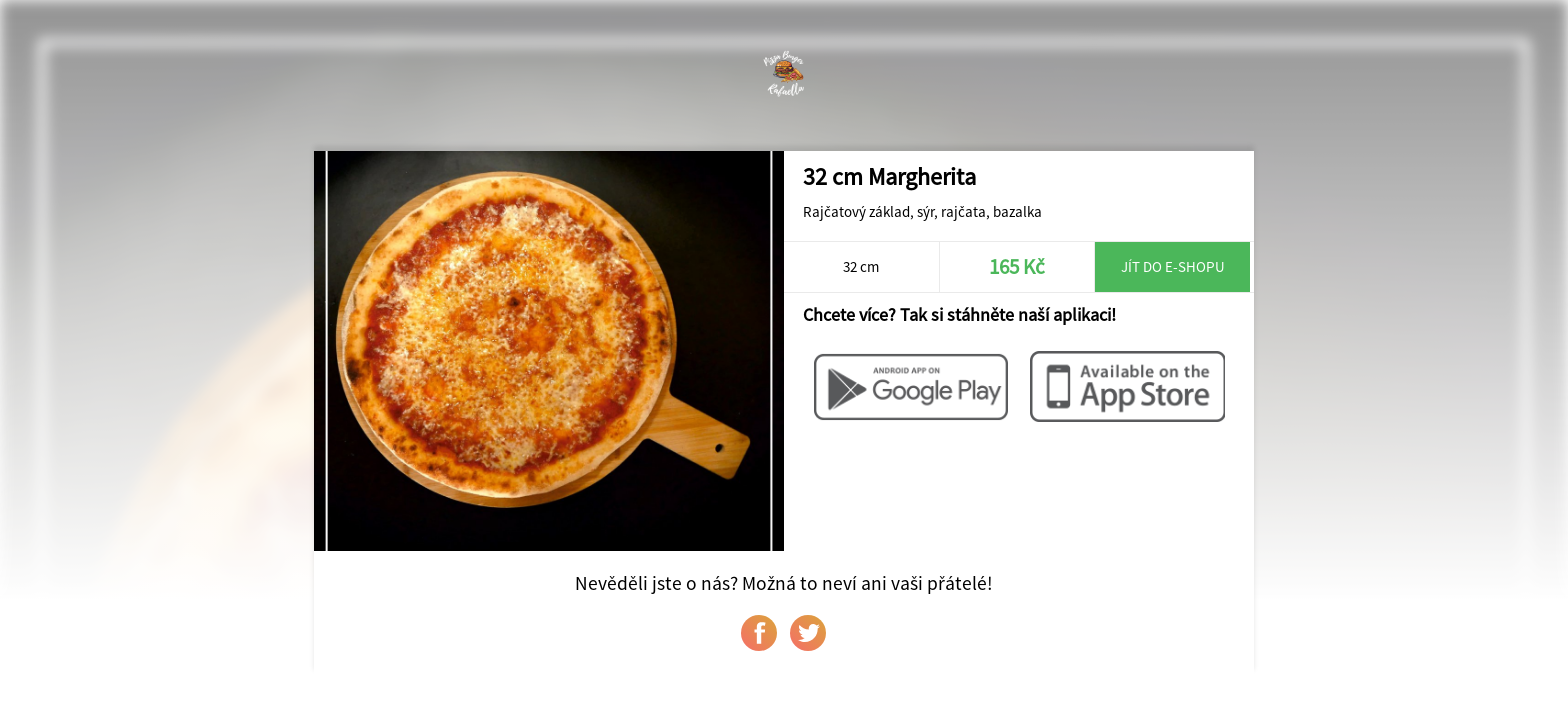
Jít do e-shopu (1173, 266)
